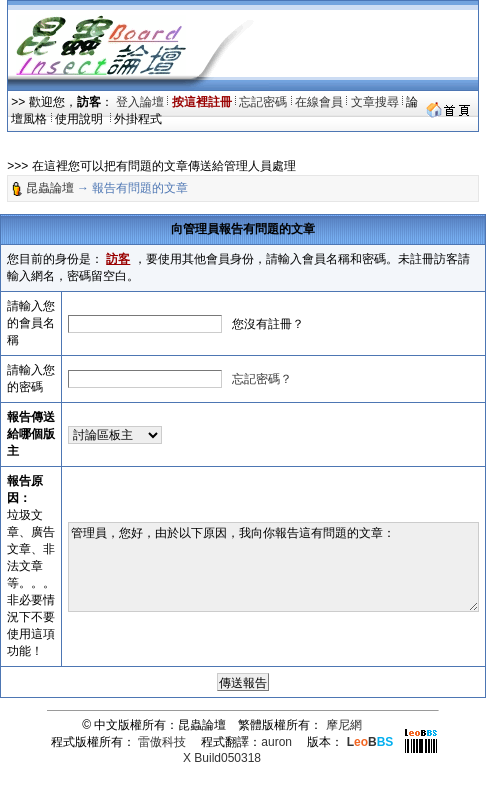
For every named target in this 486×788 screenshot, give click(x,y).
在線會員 (319, 102)
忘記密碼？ (262, 379)
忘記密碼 (263, 102)
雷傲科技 (162, 742)
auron (276, 742)
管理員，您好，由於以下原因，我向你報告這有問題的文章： (273, 567)
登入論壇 (140, 102)
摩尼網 (344, 725)
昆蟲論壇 (50, 188)
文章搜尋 (375, 102)
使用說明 (80, 119)
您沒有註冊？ (268, 324)
